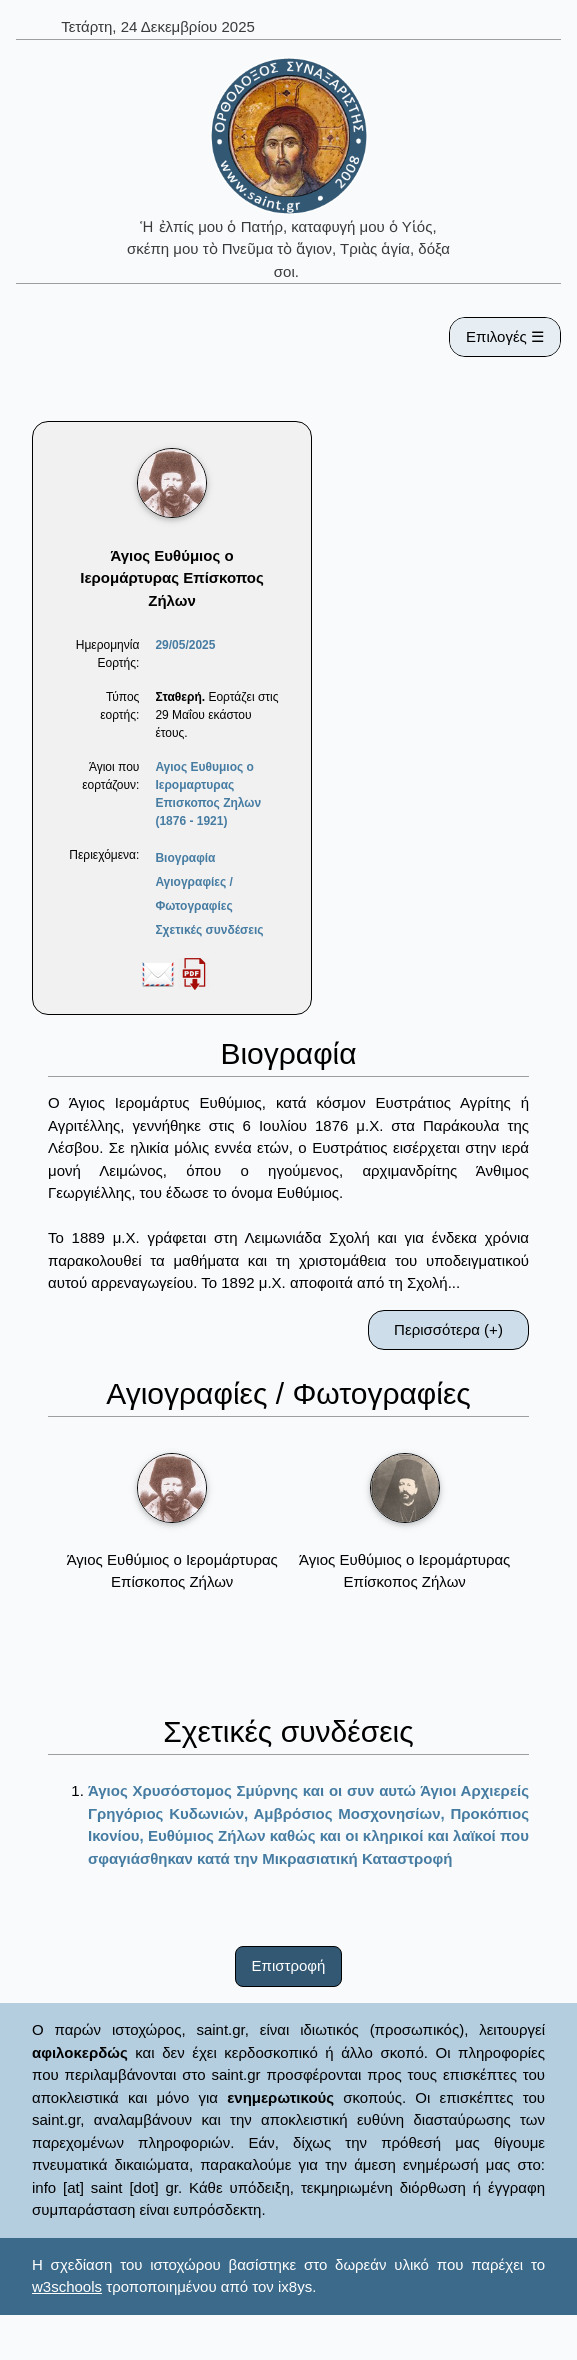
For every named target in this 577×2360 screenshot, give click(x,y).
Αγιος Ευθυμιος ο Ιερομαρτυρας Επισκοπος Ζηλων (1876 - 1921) (208, 794)
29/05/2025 (185, 645)
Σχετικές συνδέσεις (209, 930)
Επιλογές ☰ (505, 336)
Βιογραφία (185, 858)
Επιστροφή (289, 1965)
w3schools (67, 2286)
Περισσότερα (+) (448, 1329)
